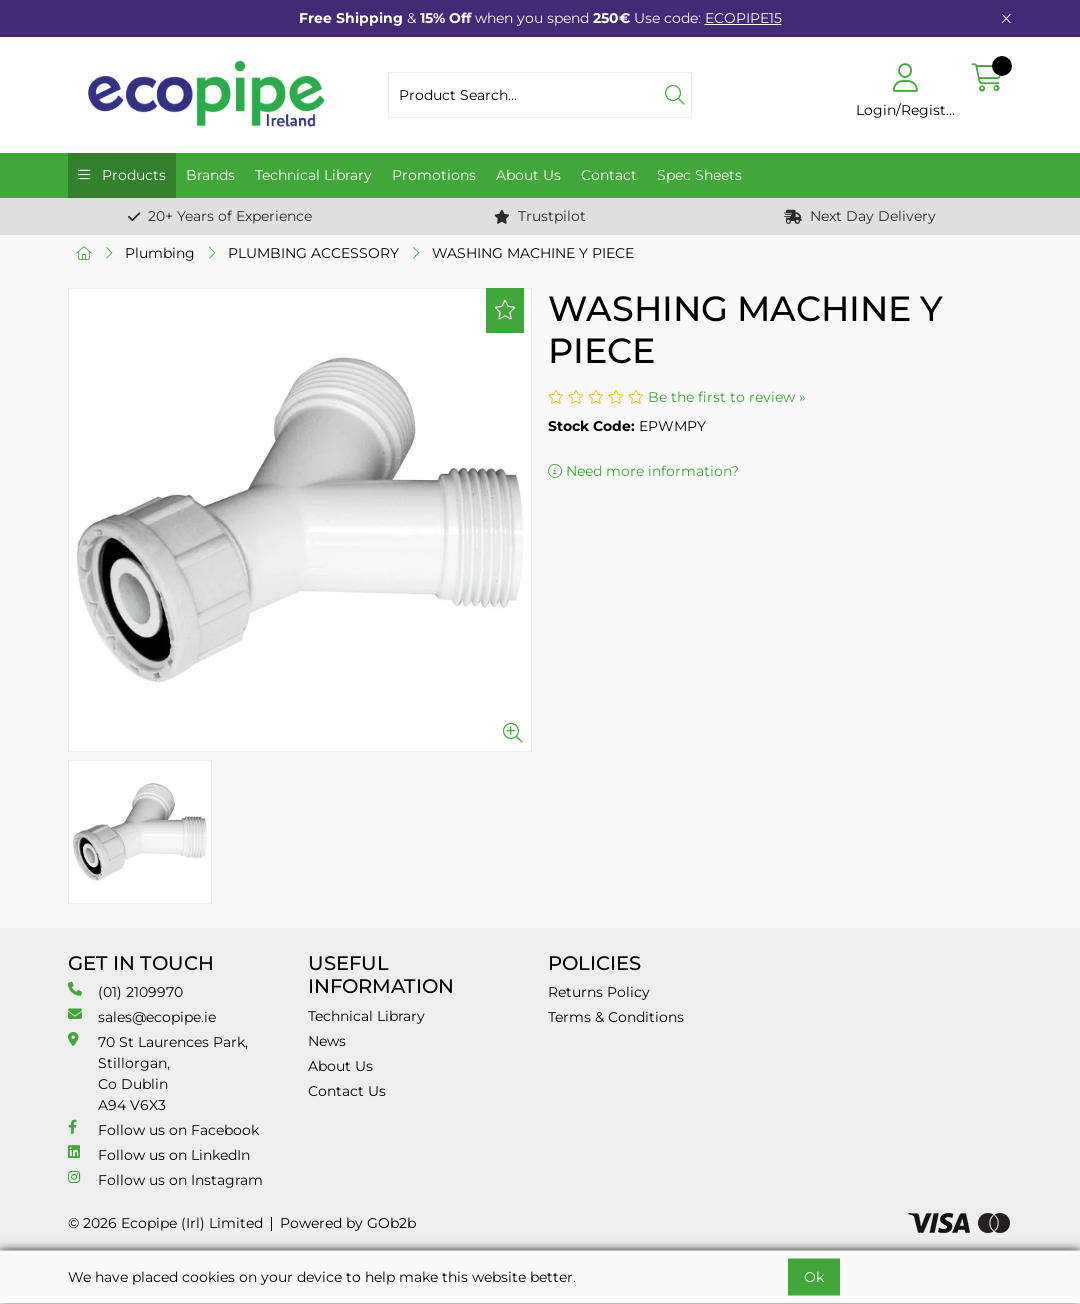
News (327, 1041)
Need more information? (643, 471)
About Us (528, 175)
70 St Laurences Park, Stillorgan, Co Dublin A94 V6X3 (158, 1073)
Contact (609, 175)
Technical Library (313, 175)
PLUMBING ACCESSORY (313, 253)
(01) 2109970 (125, 991)
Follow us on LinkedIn (159, 1154)
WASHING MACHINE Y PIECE (533, 253)
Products (132, 175)
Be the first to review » (727, 397)
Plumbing (160, 253)
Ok (814, 1277)
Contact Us (347, 1091)
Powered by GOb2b (348, 1223)
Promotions (434, 175)
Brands (210, 175)
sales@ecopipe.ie (142, 1016)
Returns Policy (599, 992)
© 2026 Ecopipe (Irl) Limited (165, 1223)
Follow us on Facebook (163, 1129)
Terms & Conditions (616, 1017)
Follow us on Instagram (165, 1179)
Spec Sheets (699, 175)
